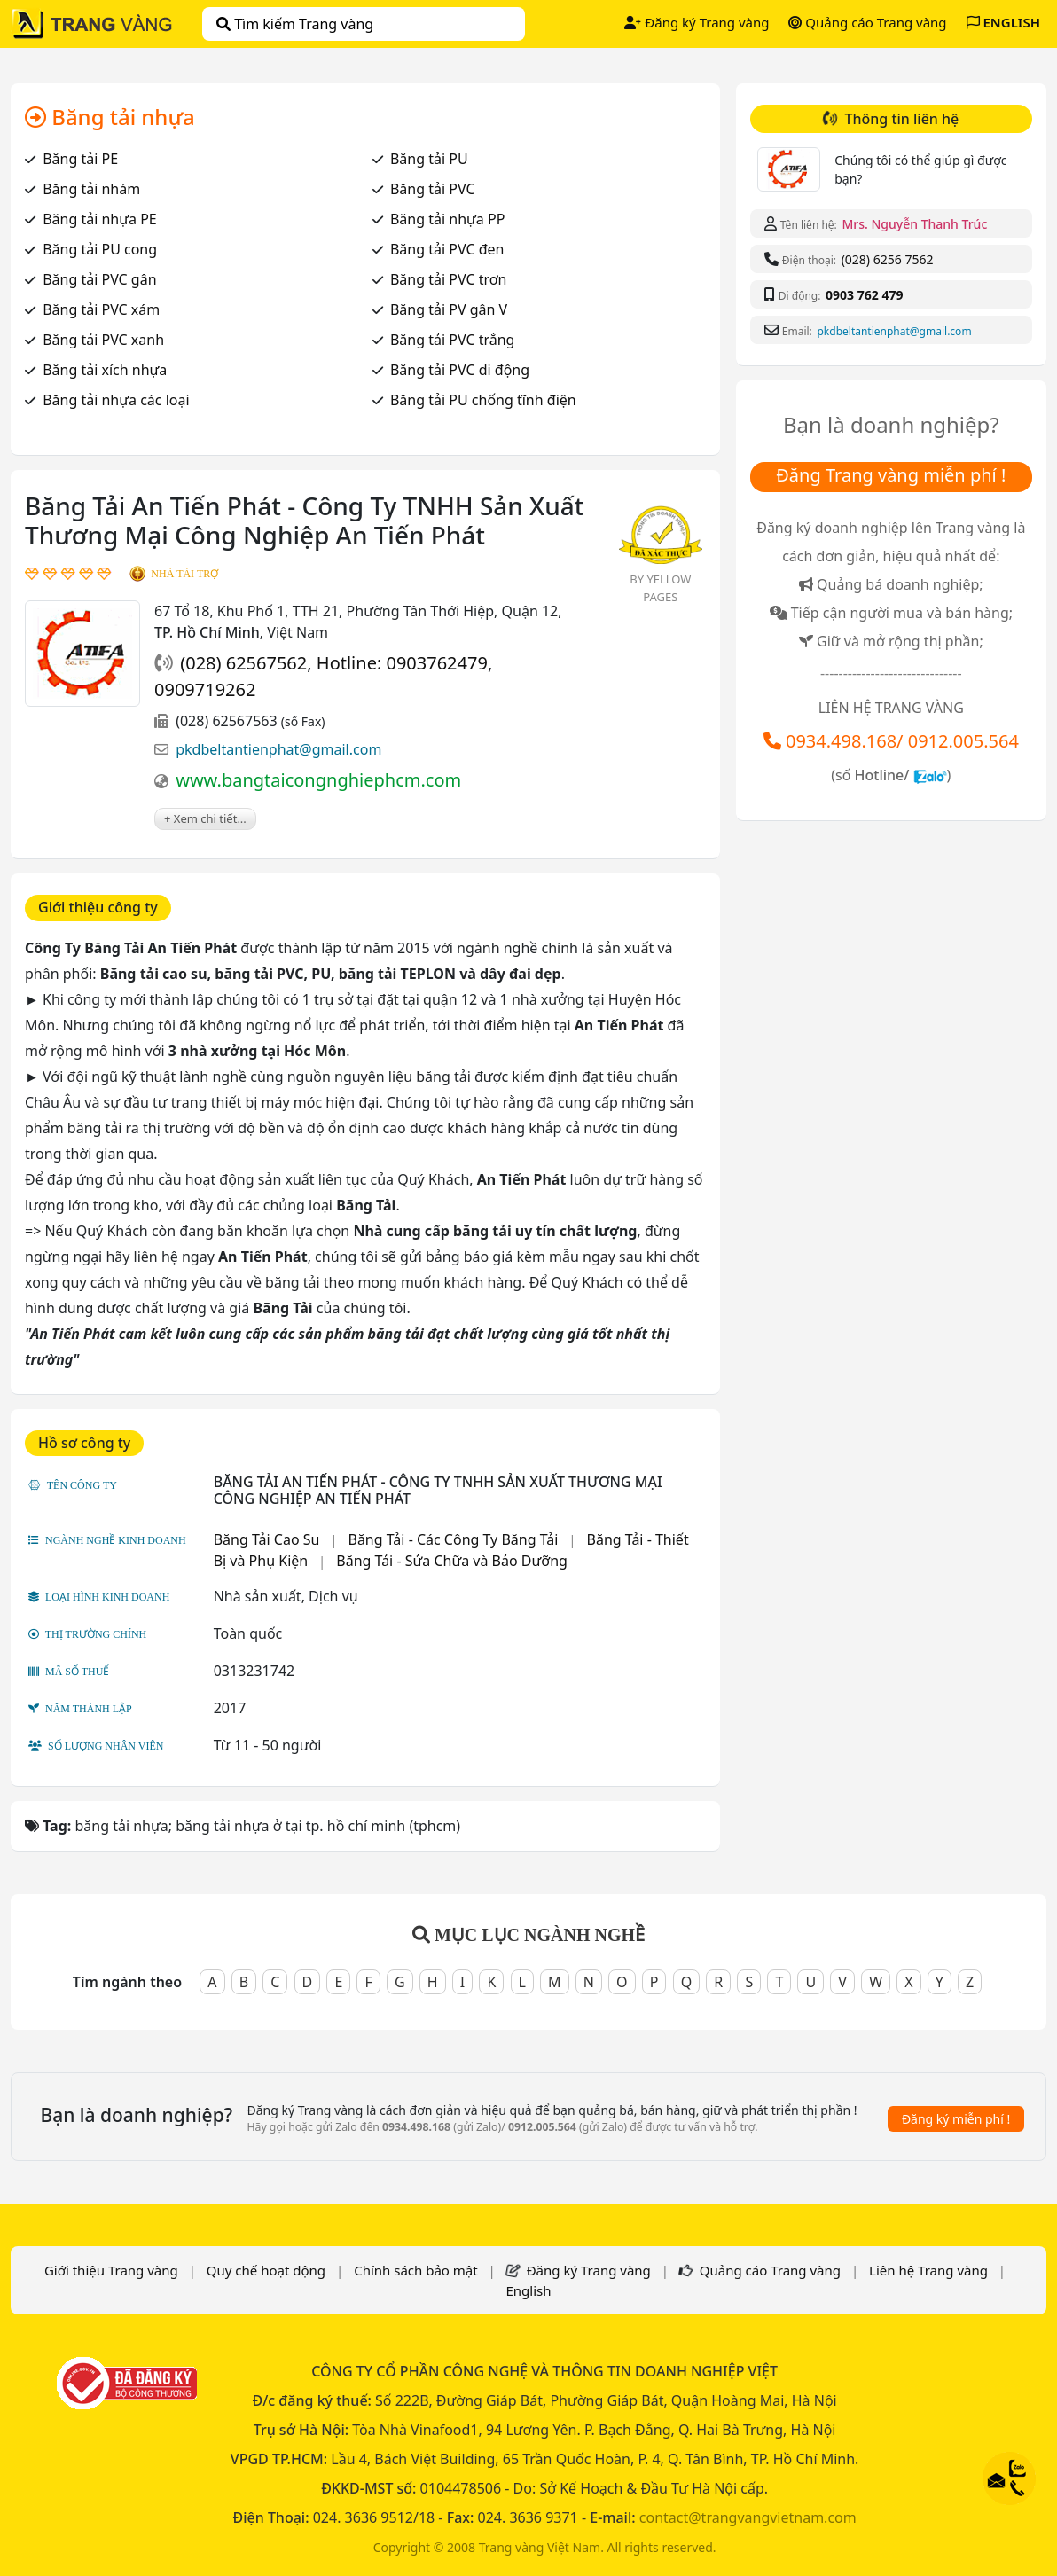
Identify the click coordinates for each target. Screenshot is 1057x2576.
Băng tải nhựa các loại (116, 400)
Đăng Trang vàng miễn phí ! (891, 475)
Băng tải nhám (91, 189)
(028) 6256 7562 (888, 259)
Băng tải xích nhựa (105, 370)
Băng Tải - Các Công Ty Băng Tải (453, 1539)
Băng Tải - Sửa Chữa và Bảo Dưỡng (452, 1560)
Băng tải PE (80, 158)
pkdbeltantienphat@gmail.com (278, 749)
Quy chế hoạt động (266, 2270)
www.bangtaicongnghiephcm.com (318, 780)
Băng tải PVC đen (447, 249)
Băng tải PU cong (100, 249)
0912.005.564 (963, 741)
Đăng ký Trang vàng (696, 22)
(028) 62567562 (243, 663)
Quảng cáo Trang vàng (867, 22)
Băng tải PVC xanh (103, 339)
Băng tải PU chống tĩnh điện (483, 400)
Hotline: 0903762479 (402, 663)
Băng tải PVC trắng (452, 339)
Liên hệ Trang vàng (928, 2270)
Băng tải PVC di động (459, 370)
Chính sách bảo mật (416, 2270)
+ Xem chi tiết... (205, 818)
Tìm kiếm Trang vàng (294, 24)
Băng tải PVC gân (99, 279)
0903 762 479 (864, 294)
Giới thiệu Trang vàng (111, 2270)
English (528, 2290)
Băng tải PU (429, 158)
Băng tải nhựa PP (447, 219)
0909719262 (204, 689)
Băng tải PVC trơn (448, 279)
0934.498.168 (841, 741)
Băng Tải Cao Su (267, 1539)
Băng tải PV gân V (448, 309)
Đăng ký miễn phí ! (956, 2118)
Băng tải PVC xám (101, 309)
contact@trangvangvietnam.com (748, 2517)
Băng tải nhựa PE (100, 219)
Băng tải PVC (432, 189)
